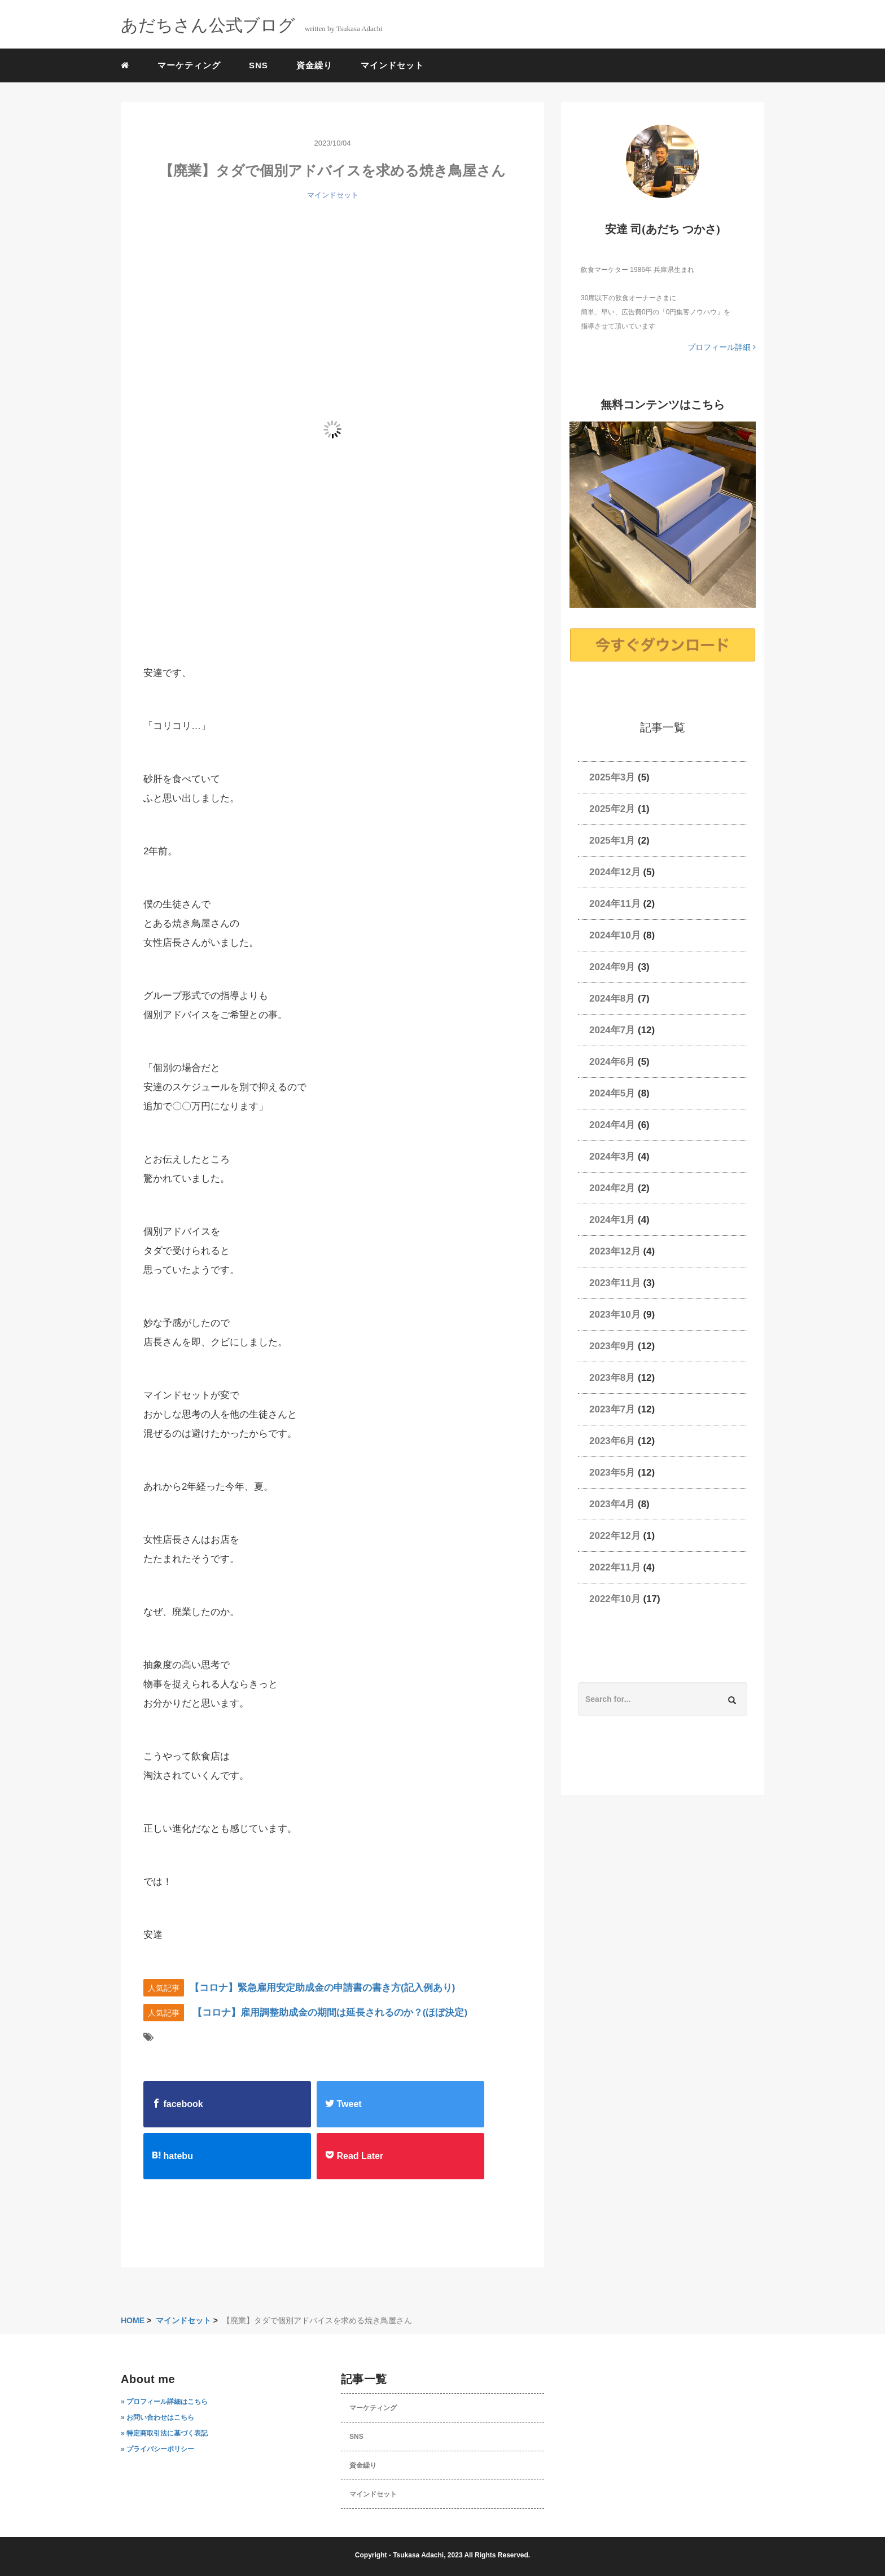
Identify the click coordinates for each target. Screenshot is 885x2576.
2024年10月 (615, 935)
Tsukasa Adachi (418, 2555)
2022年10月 (615, 1599)
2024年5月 (612, 1093)
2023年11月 (615, 1283)
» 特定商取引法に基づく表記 (164, 2433)
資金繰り (314, 65)
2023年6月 (612, 1441)
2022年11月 (615, 1567)
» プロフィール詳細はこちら (164, 2402)
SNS (258, 65)
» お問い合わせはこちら (157, 2417)
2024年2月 (612, 1188)
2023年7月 (612, 1409)
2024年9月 (612, 967)
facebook (177, 2104)
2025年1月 (612, 840)
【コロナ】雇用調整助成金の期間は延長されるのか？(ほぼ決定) (329, 2012)
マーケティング (189, 65)
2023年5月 (612, 1472)
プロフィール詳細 (721, 347)
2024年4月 (612, 1125)
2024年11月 (615, 903)
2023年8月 (612, 1377)
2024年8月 (612, 998)
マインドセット (392, 65)
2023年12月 (615, 1251)
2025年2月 (612, 809)
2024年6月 (612, 1061)
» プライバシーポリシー (157, 2449)
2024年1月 (612, 1219)
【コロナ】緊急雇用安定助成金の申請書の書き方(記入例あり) (322, 1987)
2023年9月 (612, 1346)
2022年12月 (615, 1535)
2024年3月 (612, 1156)
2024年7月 (612, 1030)
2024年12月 (615, 872)
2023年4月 (612, 1504)
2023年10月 (615, 1314)
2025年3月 (612, 777)
